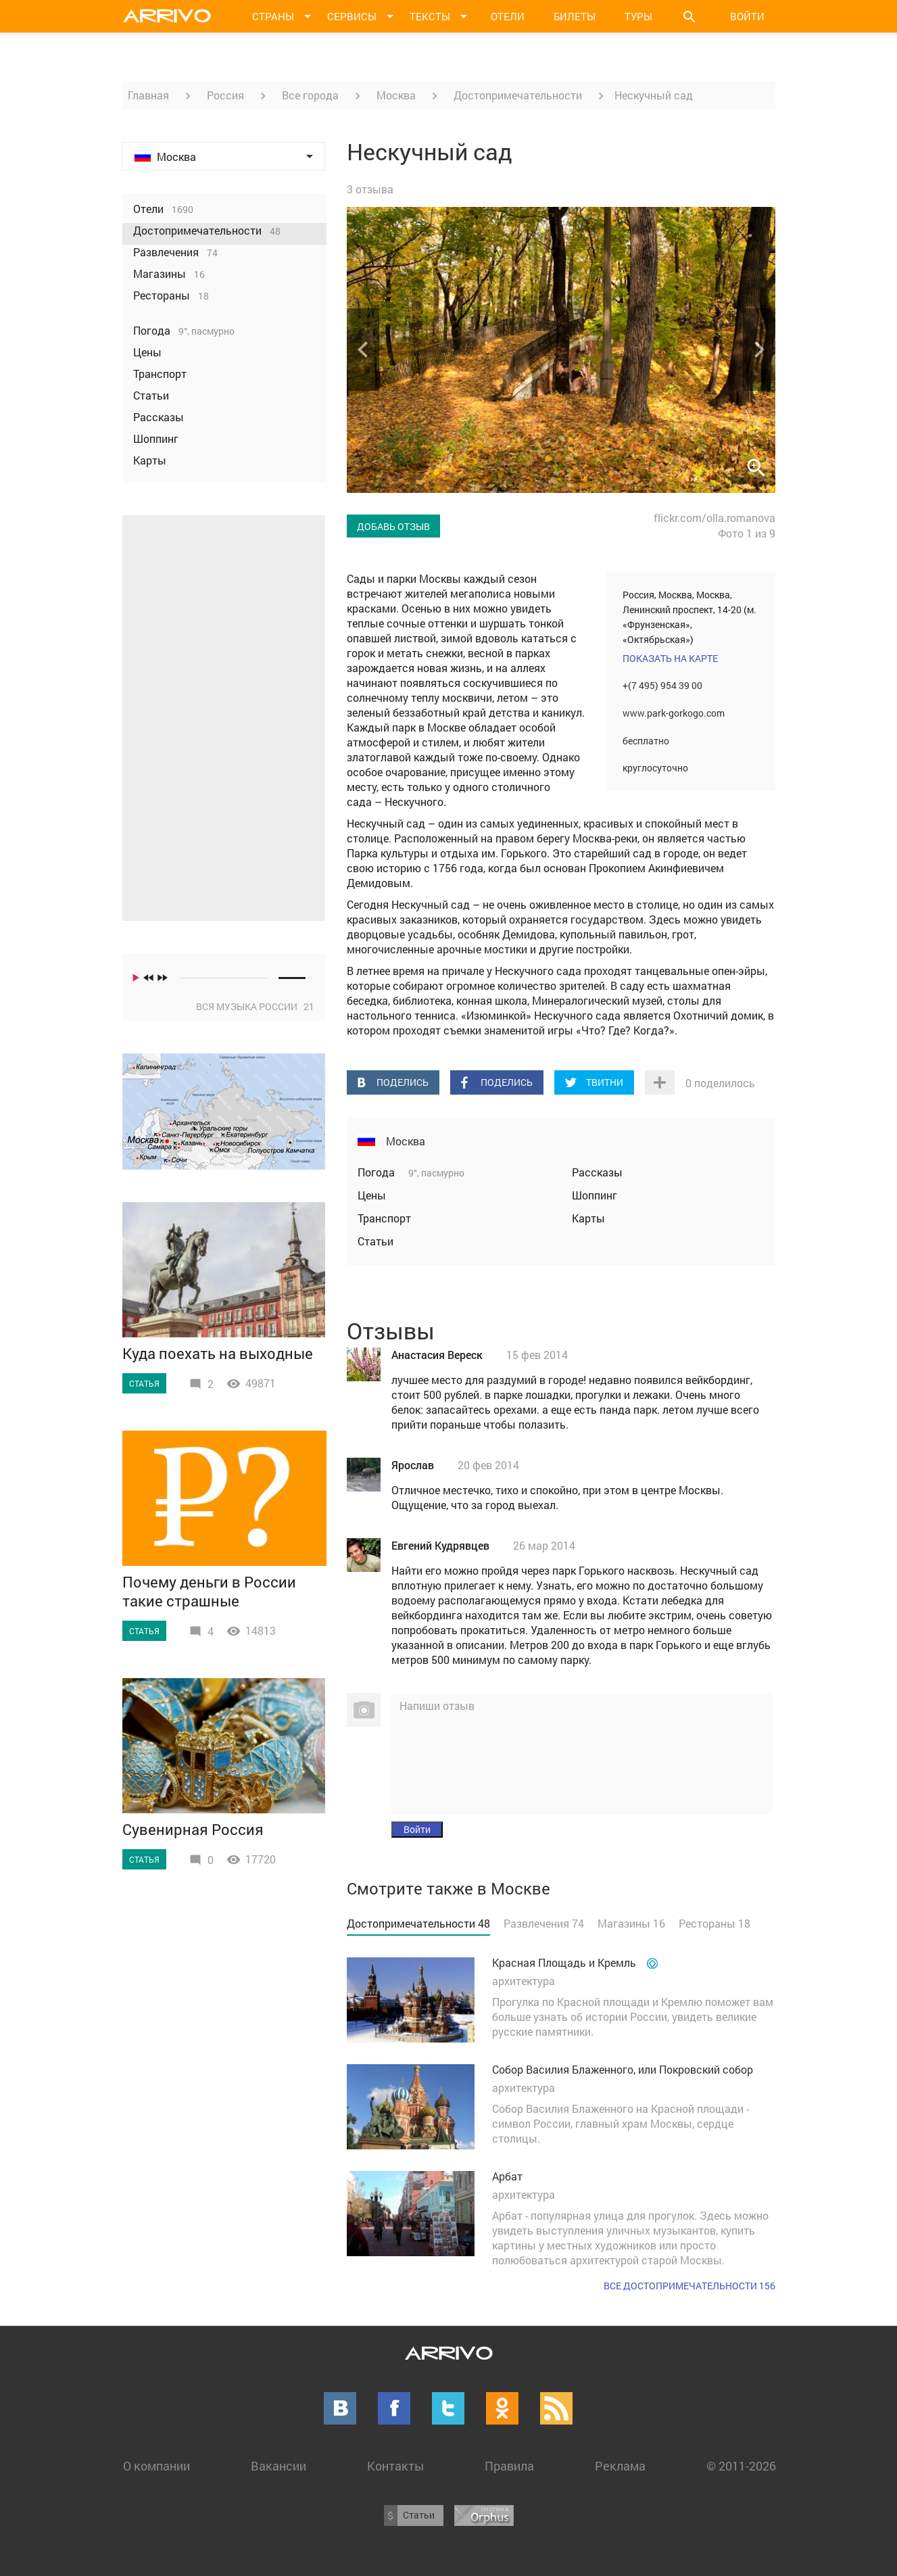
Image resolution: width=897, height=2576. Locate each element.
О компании (156, 2466)
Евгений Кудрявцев (440, 1545)
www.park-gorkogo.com (674, 713)
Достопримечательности (518, 95)
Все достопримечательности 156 (689, 2285)
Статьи (375, 1241)
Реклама (620, 2466)
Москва (396, 95)
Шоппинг (594, 1195)
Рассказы (597, 1172)
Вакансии (278, 2466)
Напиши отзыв (437, 1705)
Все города (310, 95)
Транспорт (384, 1218)
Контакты (395, 2466)
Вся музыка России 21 (255, 1006)
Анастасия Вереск (437, 1354)
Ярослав (412, 1465)
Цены (372, 1195)
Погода (377, 1172)
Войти (747, 16)
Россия (225, 95)
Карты (588, 1218)
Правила (509, 2466)
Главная (148, 95)
